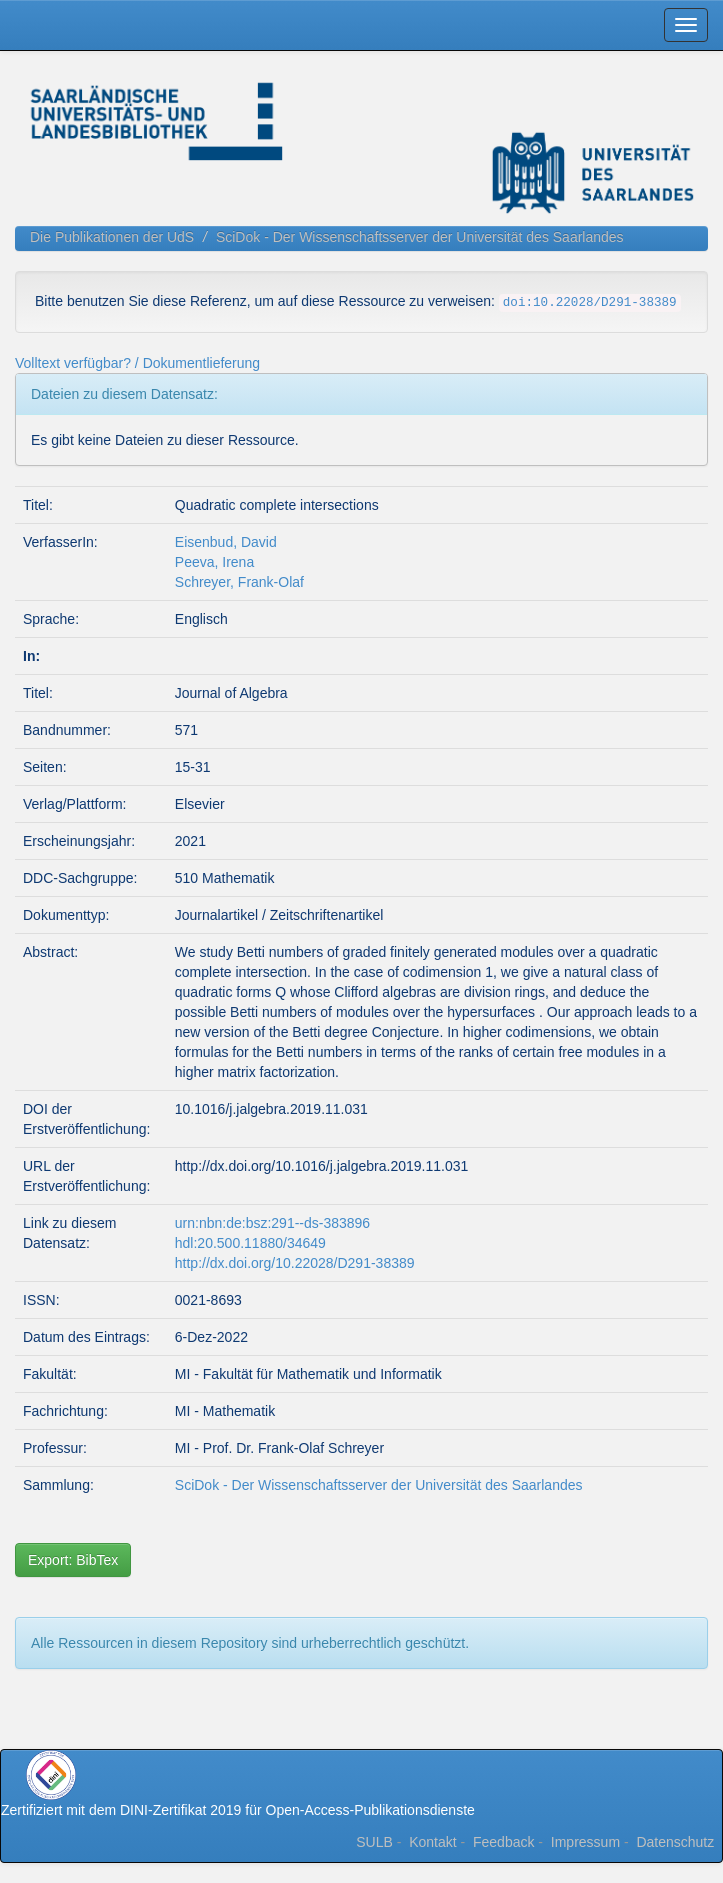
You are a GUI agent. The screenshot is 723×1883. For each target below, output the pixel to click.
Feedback (503, 1842)
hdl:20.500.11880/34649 (250, 1243)
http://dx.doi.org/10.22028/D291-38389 (295, 1263)
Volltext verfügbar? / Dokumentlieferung (137, 363)
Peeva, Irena (214, 562)
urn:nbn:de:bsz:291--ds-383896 (272, 1223)
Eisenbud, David (226, 542)
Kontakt (432, 1842)
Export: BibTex (73, 1560)
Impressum (585, 1842)
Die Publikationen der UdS (112, 237)
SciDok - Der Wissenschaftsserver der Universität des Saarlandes (420, 237)
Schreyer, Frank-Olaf (239, 582)
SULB (374, 1842)
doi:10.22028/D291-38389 (590, 303)
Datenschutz (675, 1842)
